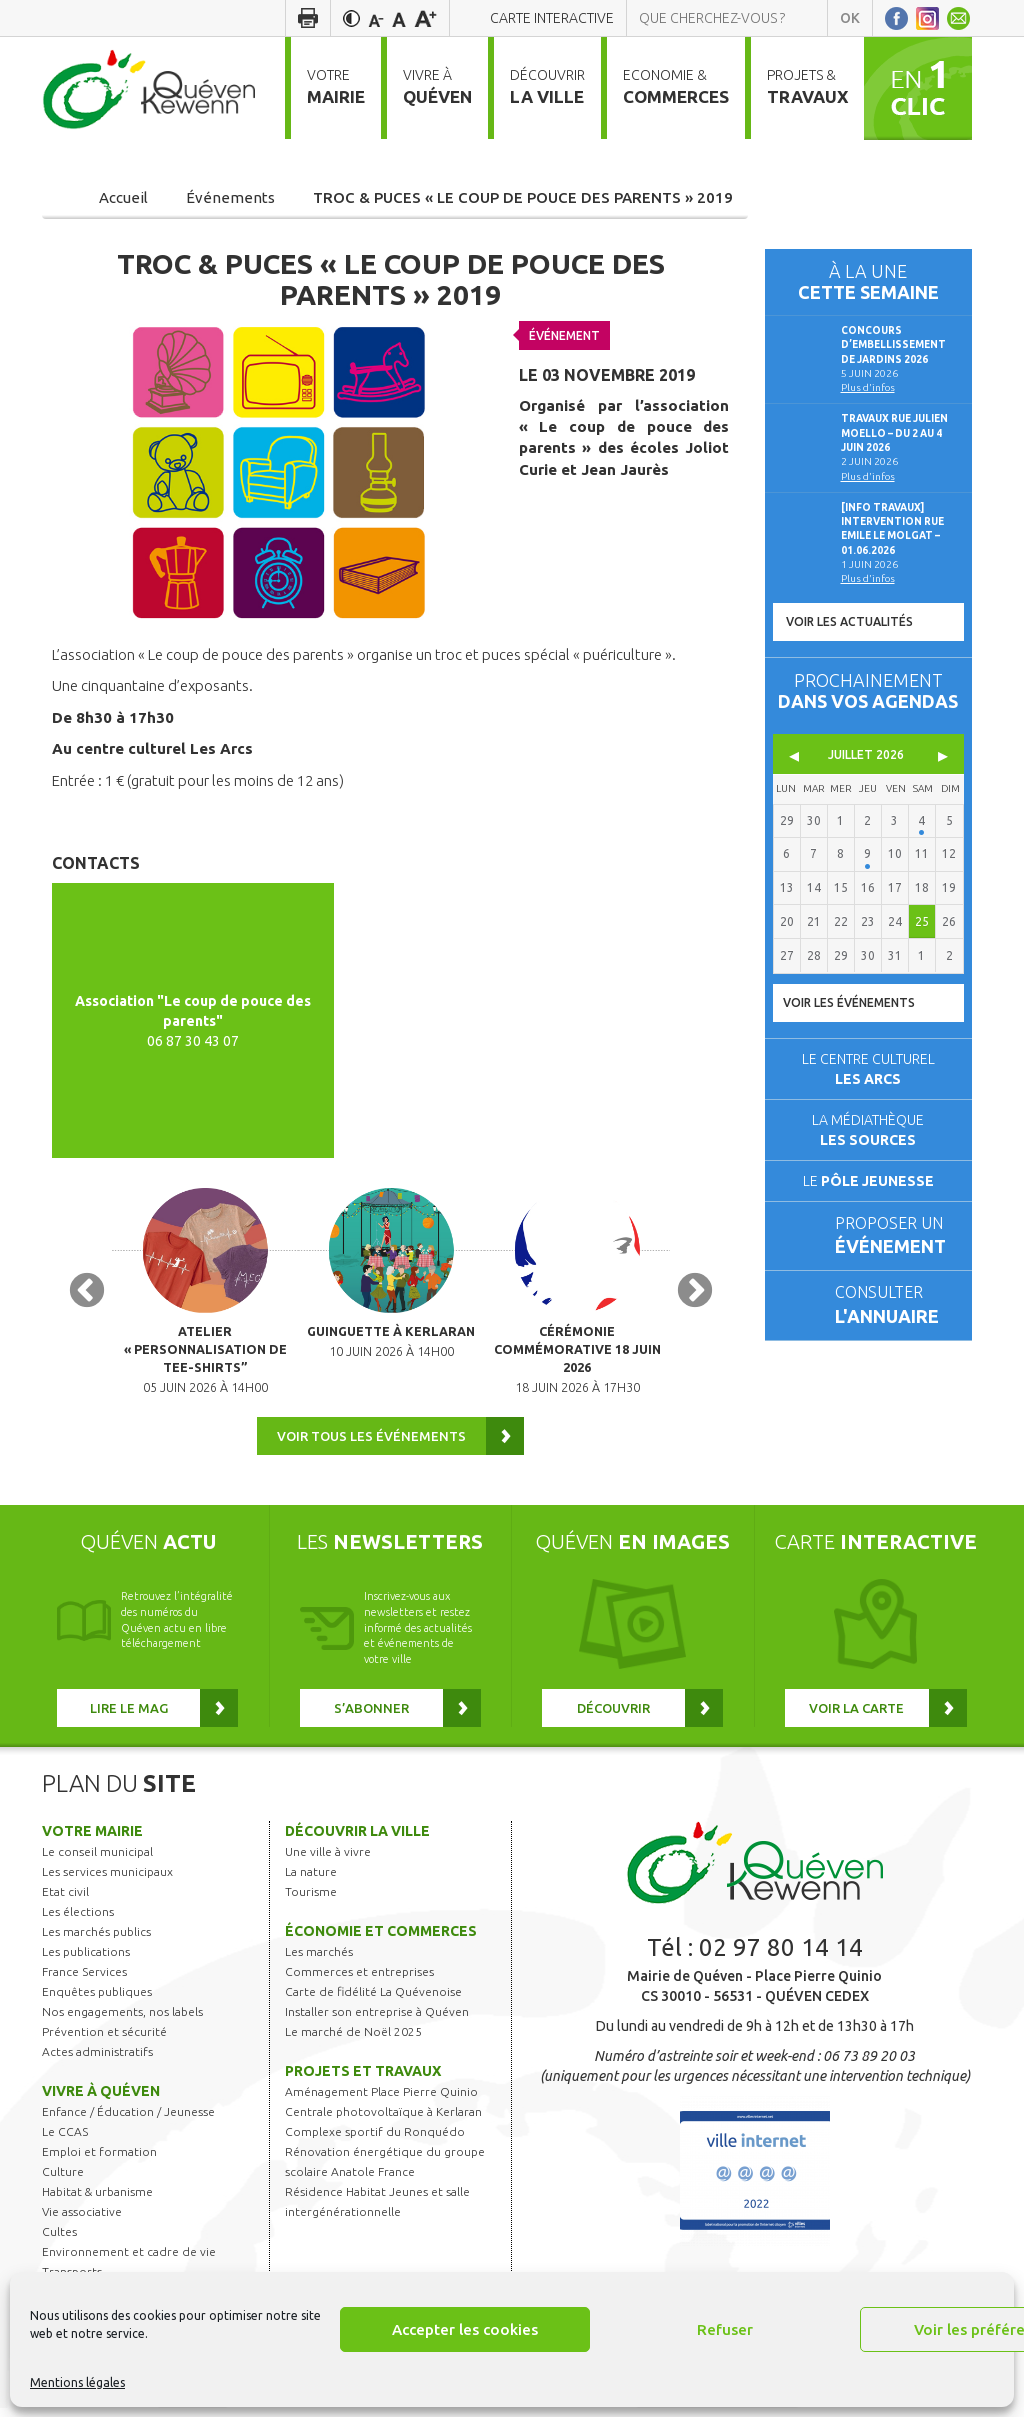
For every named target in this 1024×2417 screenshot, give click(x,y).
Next (695, 1297)
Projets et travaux (363, 2080)
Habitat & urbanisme (97, 2200)
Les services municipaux (107, 1880)
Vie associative (82, 2220)
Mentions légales (77, 2382)
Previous (87, 1297)
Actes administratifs (97, 2060)
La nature (311, 1880)
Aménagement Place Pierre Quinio (381, 2100)
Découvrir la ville (357, 1840)
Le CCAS (65, 2140)
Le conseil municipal (97, 1860)
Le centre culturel (868, 1069)
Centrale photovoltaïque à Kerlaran (383, 2120)
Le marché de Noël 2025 (353, 2040)
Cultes (59, 2240)
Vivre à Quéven (101, 2100)
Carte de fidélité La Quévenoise (373, 2000)
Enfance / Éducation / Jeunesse (128, 2120)
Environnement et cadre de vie (129, 2260)
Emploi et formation (99, 2160)
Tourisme (311, 1900)
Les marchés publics (96, 1940)
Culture (63, 2180)
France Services (84, 1980)
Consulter (895, 1306)
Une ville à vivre (328, 1860)
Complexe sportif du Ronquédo (375, 2140)
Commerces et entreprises (359, 1980)
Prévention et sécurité (104, 2040)
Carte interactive (552, 18)
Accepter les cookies (465, 2329)
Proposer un (895, 1237)
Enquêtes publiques (97, 2000)
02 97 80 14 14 (781, 1956)
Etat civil (65, 1900)
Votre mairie (92, 1840)
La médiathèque (868, 1130)
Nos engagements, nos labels (122, 2020)
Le (868, 1181)
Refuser (725, 2329)
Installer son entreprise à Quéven (377, 2020)
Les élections (78, 1920)
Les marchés (319, 1960)
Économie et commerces (381, 1940)
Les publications (86, 1960)
